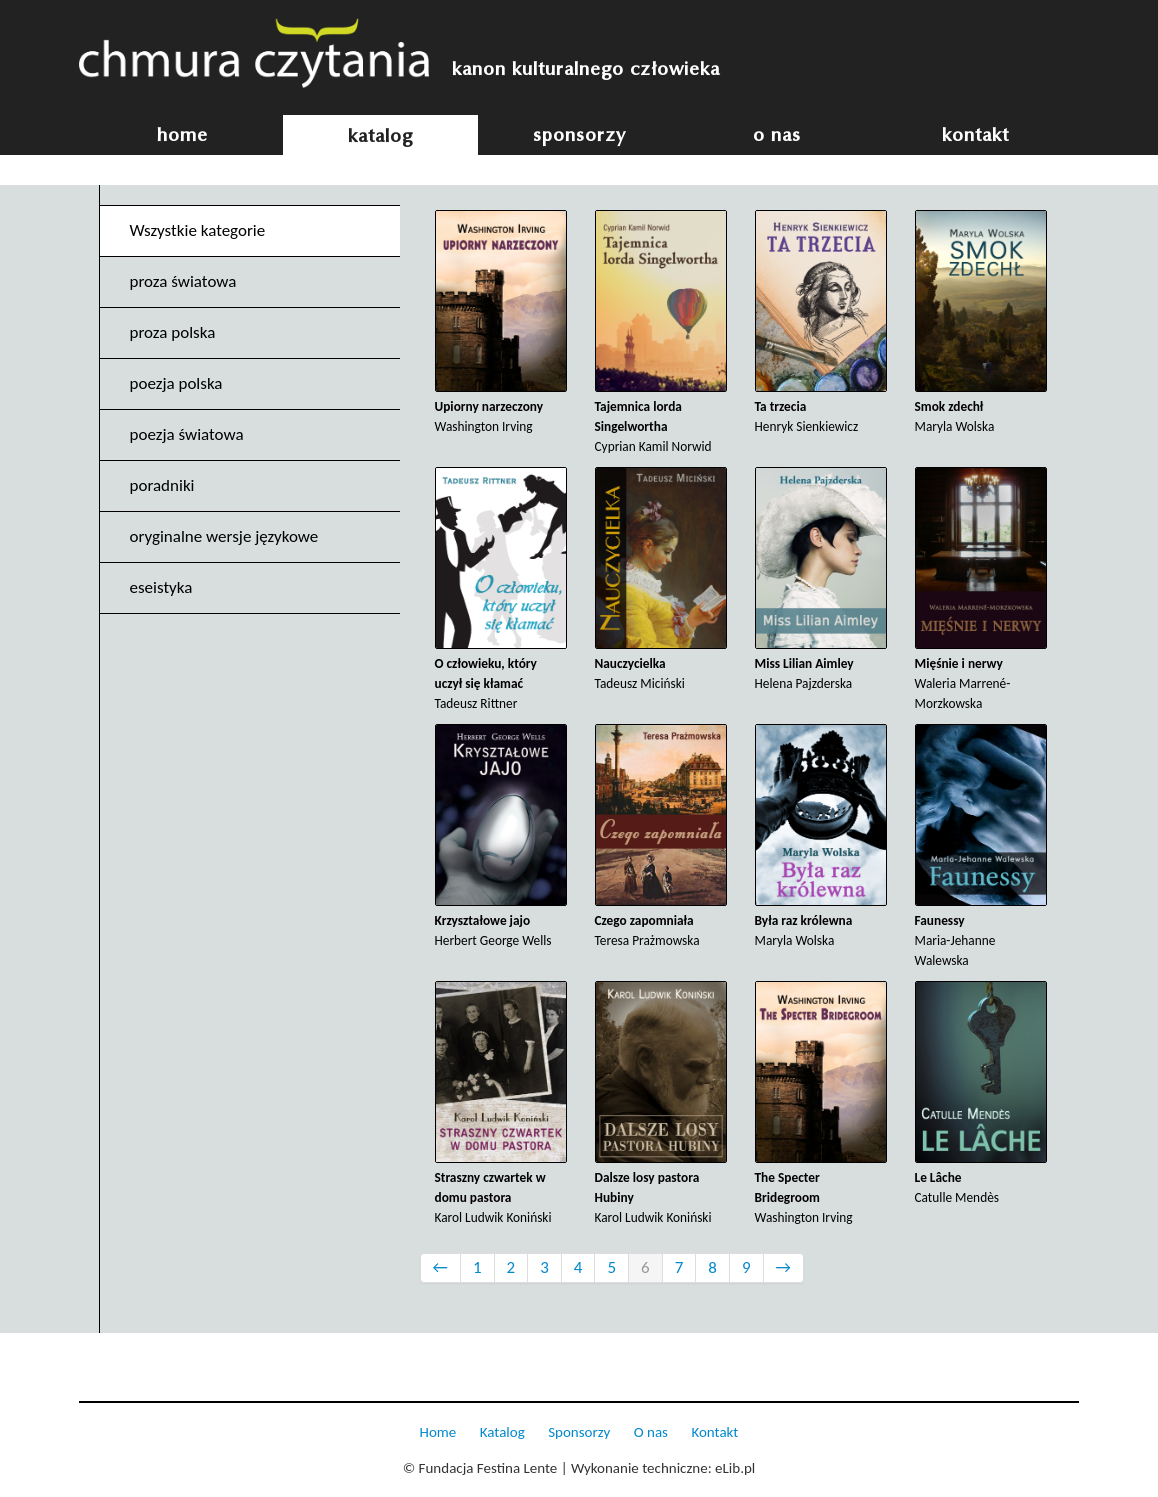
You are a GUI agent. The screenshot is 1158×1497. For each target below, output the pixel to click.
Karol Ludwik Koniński (501, 1103)
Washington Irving (501, 322)
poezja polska (176, 383)
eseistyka (161, 587)
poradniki (162, 485)
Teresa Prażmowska (661, 836)
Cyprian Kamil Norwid (661, 332)
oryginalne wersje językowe (224, 536)
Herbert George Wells (501, 836)
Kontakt (714, 1432)
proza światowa (183, 281)
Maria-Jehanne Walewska (981, 846)
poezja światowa (187, 434)
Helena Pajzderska (821, 579)
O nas (651, 1432)
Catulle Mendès (981, 1093)
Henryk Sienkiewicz (821, 322)
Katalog (502, 1432)
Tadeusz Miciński (661, 579)
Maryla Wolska (981, 322)
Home (438, 1432)
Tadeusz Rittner (501, 589)
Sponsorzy (579, 1432)
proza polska (173, 332)
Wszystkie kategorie (198, 230)
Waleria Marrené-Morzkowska (981, 589)
